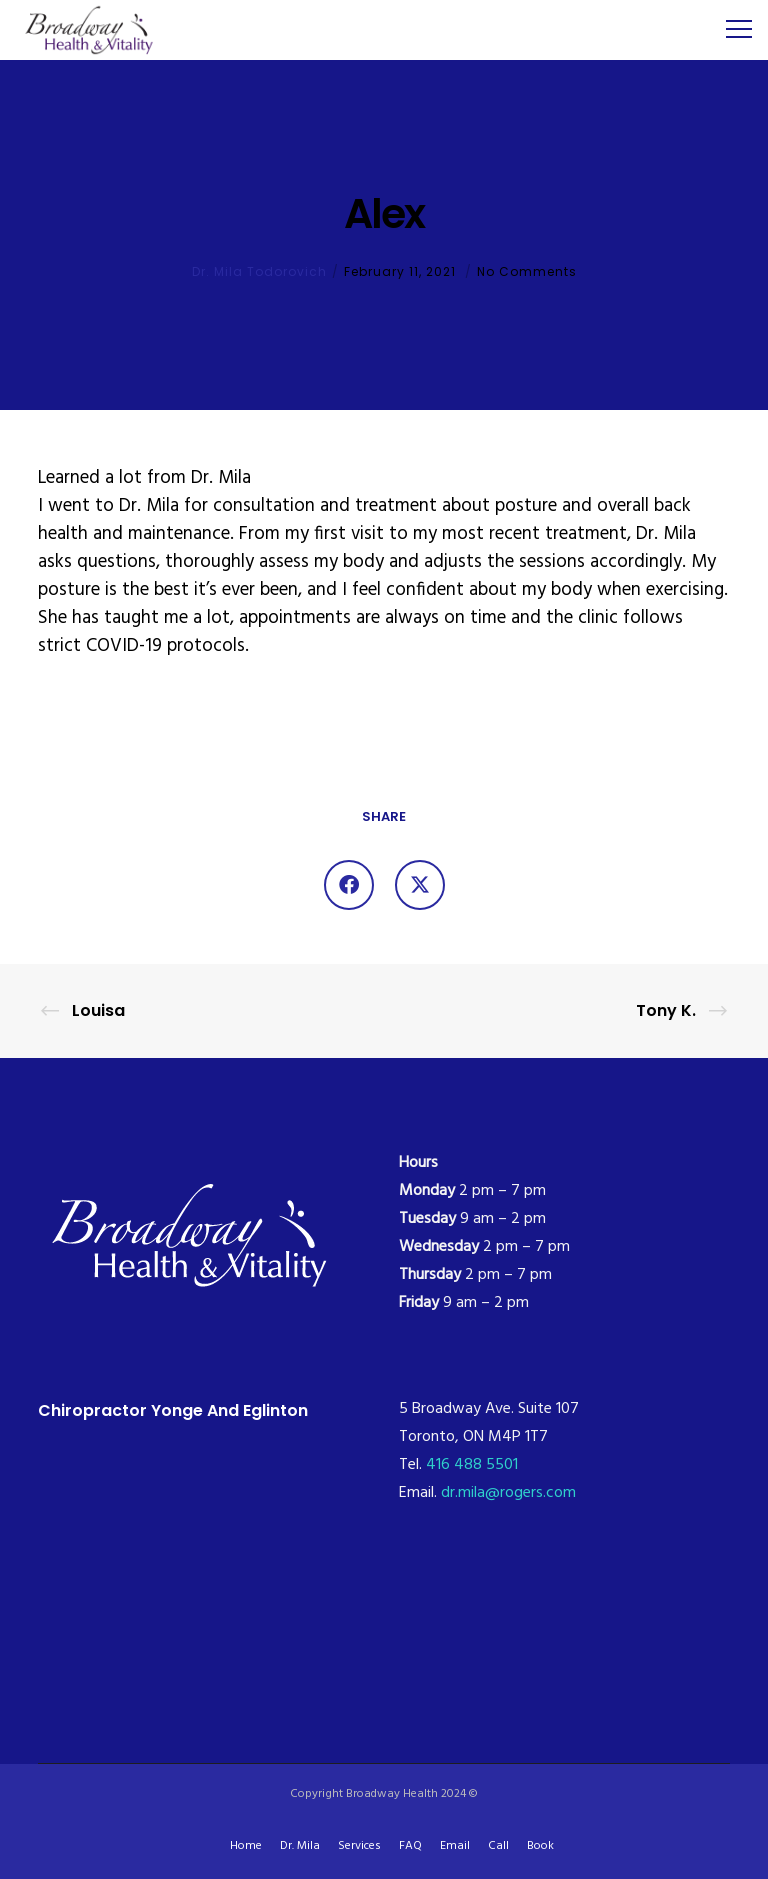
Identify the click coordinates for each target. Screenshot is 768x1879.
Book (540, 1846)
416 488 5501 (472, 1465)
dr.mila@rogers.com (508, 1493)
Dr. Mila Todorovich (259, 271)
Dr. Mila (300, 1846)
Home (246, 1846)
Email (455, 1846)
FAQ (410, 1846)
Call (498, 1846)
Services (359, 1846)
